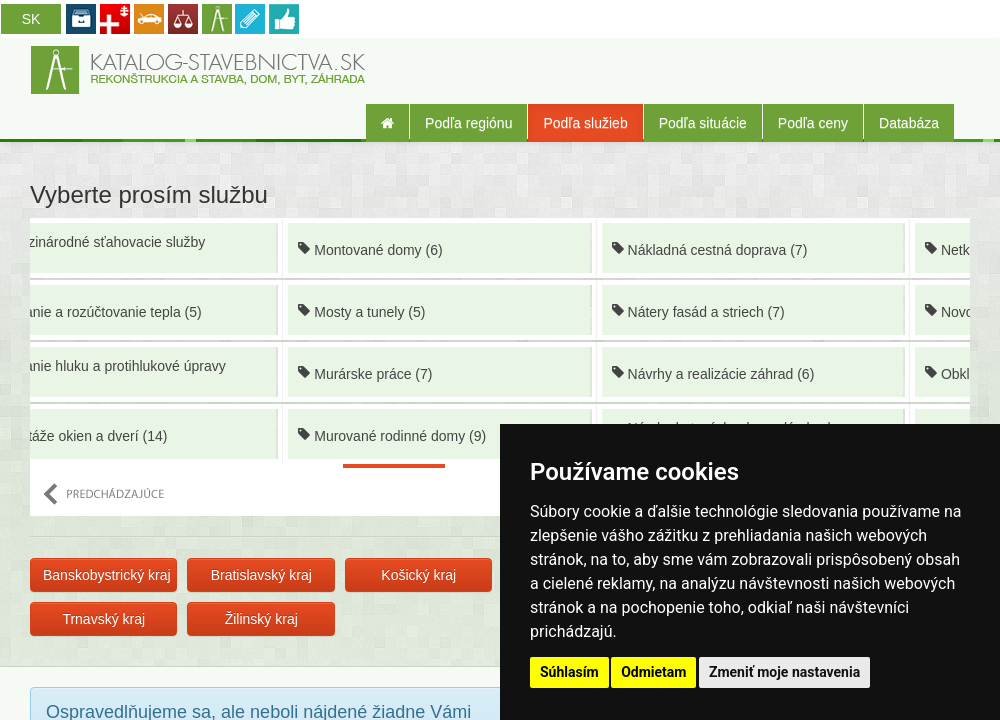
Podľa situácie (703, 123)
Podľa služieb (585, 123)
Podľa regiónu (468, 123)
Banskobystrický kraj (107, 575)
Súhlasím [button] (569, 672)
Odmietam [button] (653, 672)
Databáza (909, 123)
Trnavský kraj (103, 619)
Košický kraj (418, 575)
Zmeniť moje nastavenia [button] (784, 672)
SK (31, 19)
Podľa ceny (813, 123)
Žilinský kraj (261, 619)
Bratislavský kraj (261, 575)
